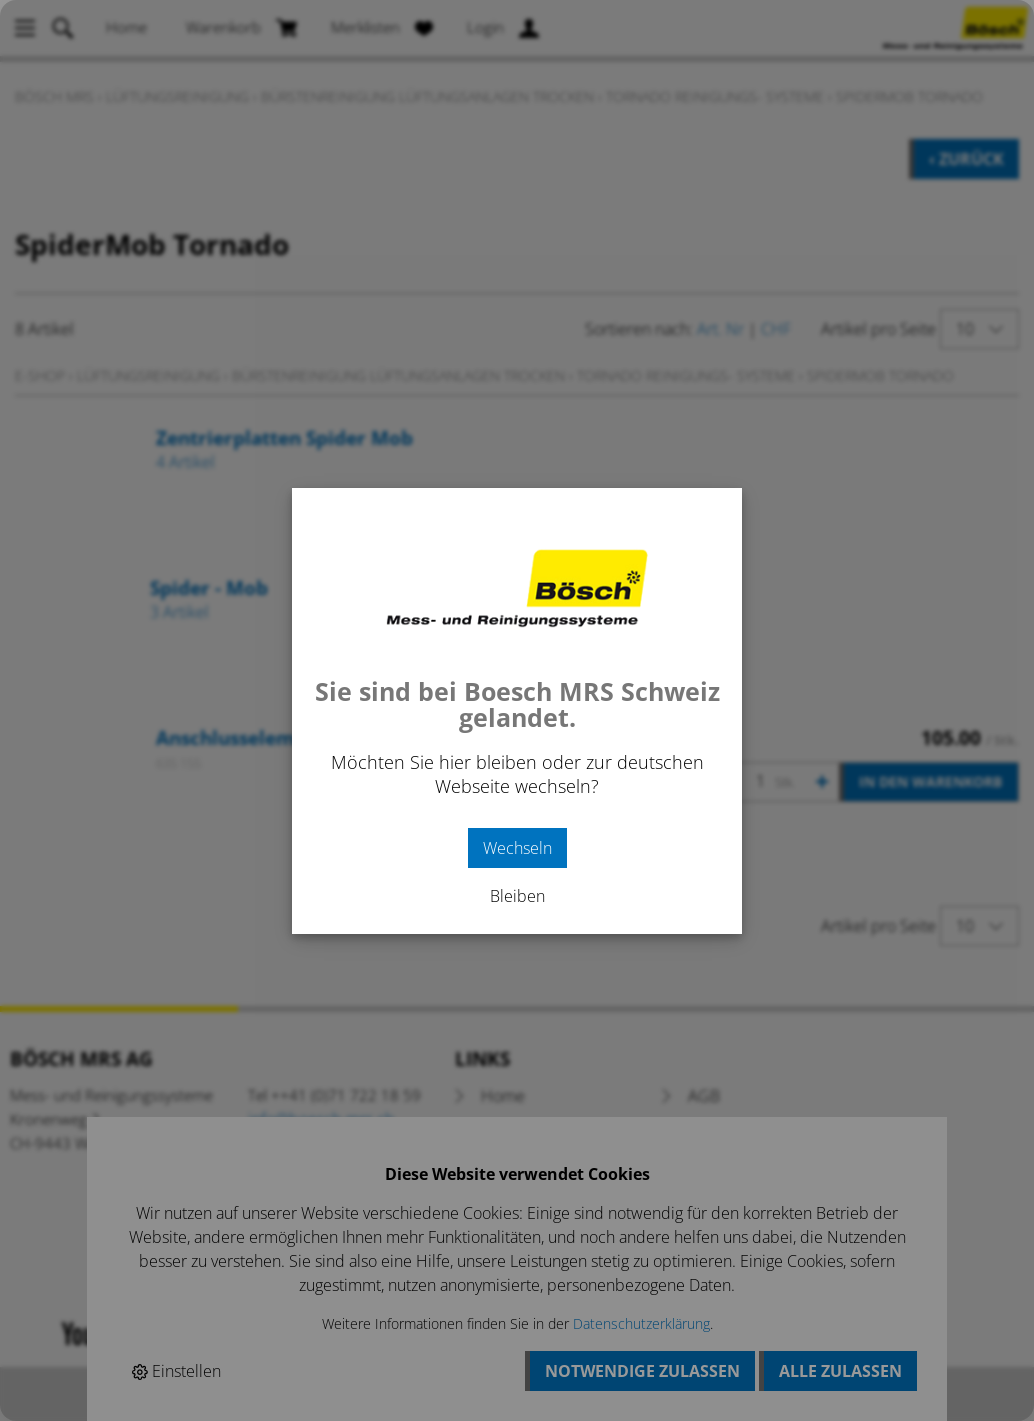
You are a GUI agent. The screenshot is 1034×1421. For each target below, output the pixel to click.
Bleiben (517, 896)
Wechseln (517, 848)
